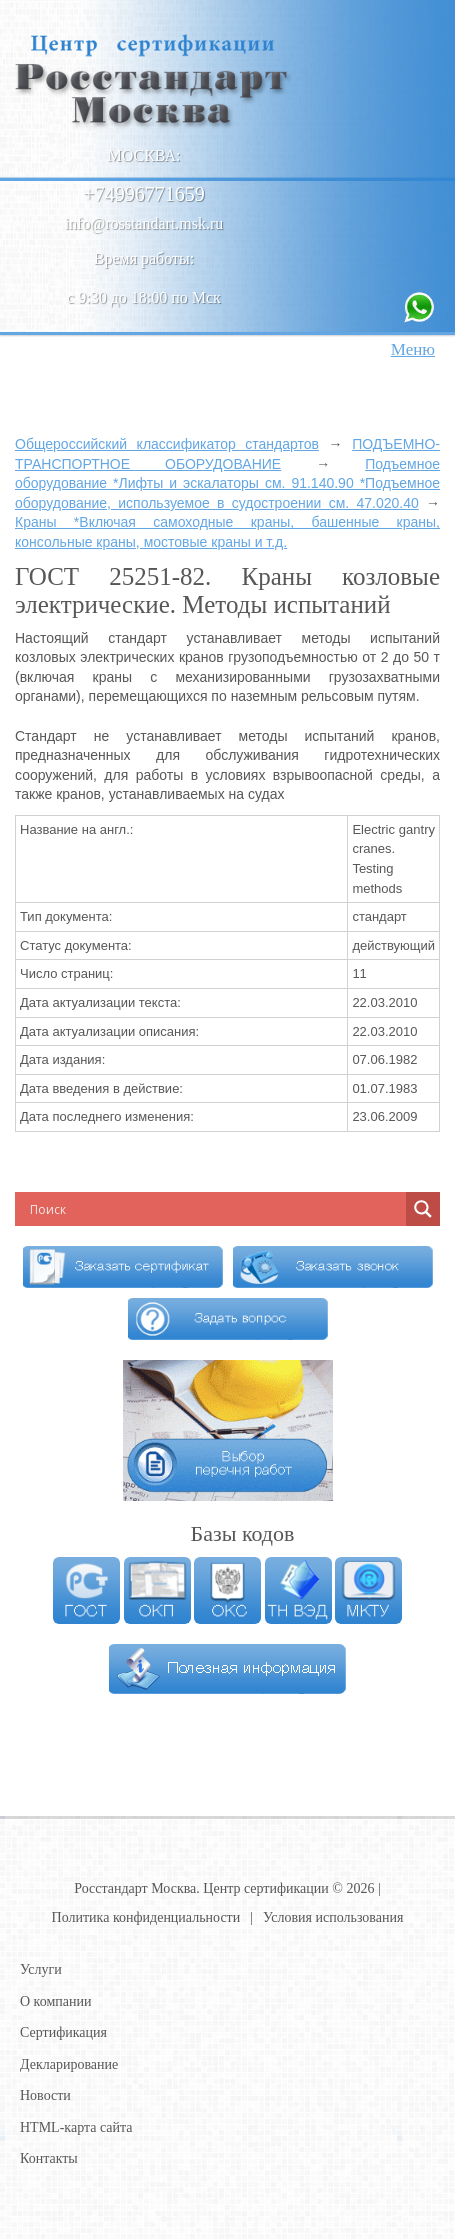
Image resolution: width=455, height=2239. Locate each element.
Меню (413, 349)
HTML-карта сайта (76, 2127)
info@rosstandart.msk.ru (144, 223)
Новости (45, 2095)
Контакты (49, 2158)
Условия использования (333, 1917)
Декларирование (69, 2064)
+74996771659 (143, 194)
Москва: (144, 155)
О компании (55, 2001)
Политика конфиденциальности (146, 1917)
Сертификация (63, 2032)
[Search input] (155, 1209)
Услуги (41, 1969)
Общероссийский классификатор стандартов (167, 444)
